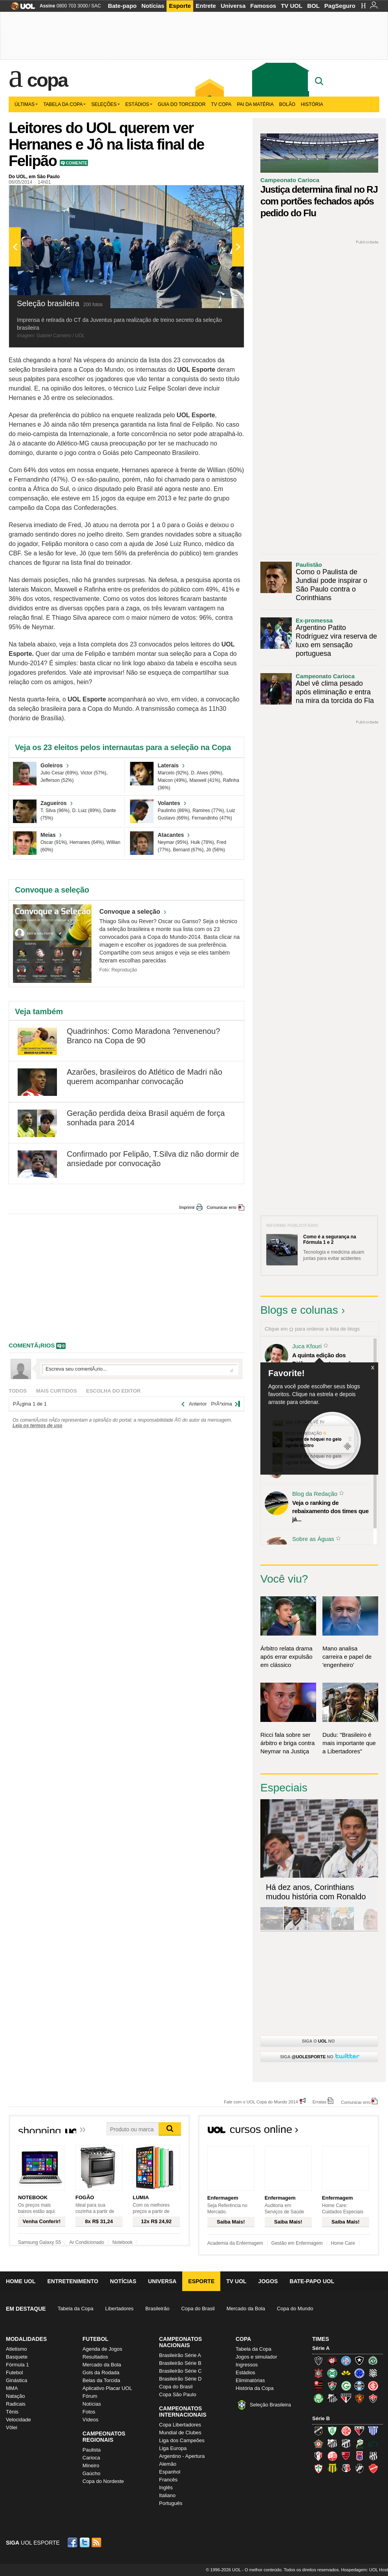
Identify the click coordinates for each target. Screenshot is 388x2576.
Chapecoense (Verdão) (373, 2360)
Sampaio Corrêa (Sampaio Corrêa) (332, 2468)
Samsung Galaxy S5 (39, 2242)
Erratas (319, 2102)
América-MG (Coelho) (332, 2430)
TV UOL (291, 5)
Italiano (167, 2495)
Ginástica (16, 2380)
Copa (47, 80)
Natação (15, 2396)
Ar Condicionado (86, 2242)
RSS (97, 2542)
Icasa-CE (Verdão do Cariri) (373, 2443)
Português (170, 2503)
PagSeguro (339, 5)
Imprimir (187, 1207)
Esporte (180, 5)
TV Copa (221, 104)
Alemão (167, 2464)
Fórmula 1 (17, 2365)
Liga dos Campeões (182, 2440)
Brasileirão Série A (180, 2355)
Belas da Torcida (101, 2380)
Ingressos (247, 2365)
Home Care (343, 2243)
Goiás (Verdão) (346, 2385)
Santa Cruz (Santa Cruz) (346, 2468)
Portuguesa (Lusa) (318, 2468)
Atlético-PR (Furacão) (332, 2360)
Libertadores (119, 2308)
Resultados (95, 2357)
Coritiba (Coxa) (332, 2373)
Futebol (14, 2372)
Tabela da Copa (64, 104)
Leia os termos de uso (37, 1425)
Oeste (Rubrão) (346, 2456)
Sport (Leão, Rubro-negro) (359, 2398)
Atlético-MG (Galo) (318, 2360)
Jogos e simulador (256, 2357)
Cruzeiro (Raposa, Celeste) (359, 2373)
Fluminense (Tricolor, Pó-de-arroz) (332, 2385)
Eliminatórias (250, 2380)
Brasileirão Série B (180, 2363)
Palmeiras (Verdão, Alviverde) (318, 2398)
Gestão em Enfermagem (297, 2243)
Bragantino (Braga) (332, 2443)
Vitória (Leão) (373, 2398)
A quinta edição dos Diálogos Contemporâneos (328, 1359)
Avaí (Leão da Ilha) (373, 2430)
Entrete (206, 5)
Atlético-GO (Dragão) (359, 2430)
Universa (233, 5)
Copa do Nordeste (103, 2481)
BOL (313, 5)
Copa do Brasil (197, 2308)
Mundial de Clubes (180, 2432)
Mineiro (90, 2465)
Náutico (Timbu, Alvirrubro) (332, 2456)
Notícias (152, 5)
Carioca (91, 2458)
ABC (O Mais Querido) (318, 2430)
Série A (320, 2348)
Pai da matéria (255, 104)
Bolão (287, 104)
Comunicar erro (221, 1207)
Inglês (166, 2487)
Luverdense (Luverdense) (359, 2443)
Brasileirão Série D (180, 2379)
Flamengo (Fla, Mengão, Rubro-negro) (318, 2385)
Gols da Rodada (100, 2372)
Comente (76, 163)
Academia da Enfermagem (235, 2243)
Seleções (105, 104)
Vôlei (11, 2427)
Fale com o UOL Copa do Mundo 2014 (261, 2102)
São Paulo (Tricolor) (346, 2398)
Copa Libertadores (180, 2425)
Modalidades (26, 2339)
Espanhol (169, 2472)
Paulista (91, 2450)
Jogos (268, 2281)
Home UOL (20, 2281)
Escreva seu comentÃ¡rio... (139, 1369)
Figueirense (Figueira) (373, 2373)
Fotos (88, 2412)
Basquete (16, 2357)
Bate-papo (122, 5)
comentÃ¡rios (32, 1345)
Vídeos (90, 2420)
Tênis (12, 2412)
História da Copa (255, 2388)
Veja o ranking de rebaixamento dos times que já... (330, 1511)
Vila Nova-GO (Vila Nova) (373, 2468)
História (312, 104)
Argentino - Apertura (182, 2456)
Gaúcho (91, 2473)
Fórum (89, 2396)
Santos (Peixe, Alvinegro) (332, 2398)
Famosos (263, 5)
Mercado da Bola (246, 2308)
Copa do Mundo (295, 2308)
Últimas (26, 104)
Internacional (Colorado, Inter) (373, 2385)
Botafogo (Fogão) (359, 2360)
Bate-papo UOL (311, 2281)
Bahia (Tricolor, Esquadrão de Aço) (346, 2360)
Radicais (16, 2404)
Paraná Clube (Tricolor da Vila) (359, 2456)
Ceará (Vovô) (346, 2443)
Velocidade (18, 2420)
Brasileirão (157, 2308)
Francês (168, 2480)
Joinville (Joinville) (318, 2456)
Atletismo (16, 2349)
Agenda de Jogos (102, 2349)
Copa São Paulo (177, 2394)
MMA (12, 2388)
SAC (96, 6)
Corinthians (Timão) (318, 2373)
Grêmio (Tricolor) (359, 2385)
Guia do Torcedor (182, 104)
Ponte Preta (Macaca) (373, 2456)
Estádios (138, 104)
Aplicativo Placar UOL (107, 2388)
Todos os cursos (353, 2131)
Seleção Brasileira (270, 2405)
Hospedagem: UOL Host (364, 2569)
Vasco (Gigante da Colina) (359, 2468)
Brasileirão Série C (180, 2371)
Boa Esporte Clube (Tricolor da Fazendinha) (318, 2443)
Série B (321, 2418)
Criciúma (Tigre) (346, 2373)
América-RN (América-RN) (346, 2430)
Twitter (85, 2542)
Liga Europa (173, 2448)
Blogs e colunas (299, 1310)
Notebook (122, 2242)
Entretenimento (72, 2281)
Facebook (73, 2542)
